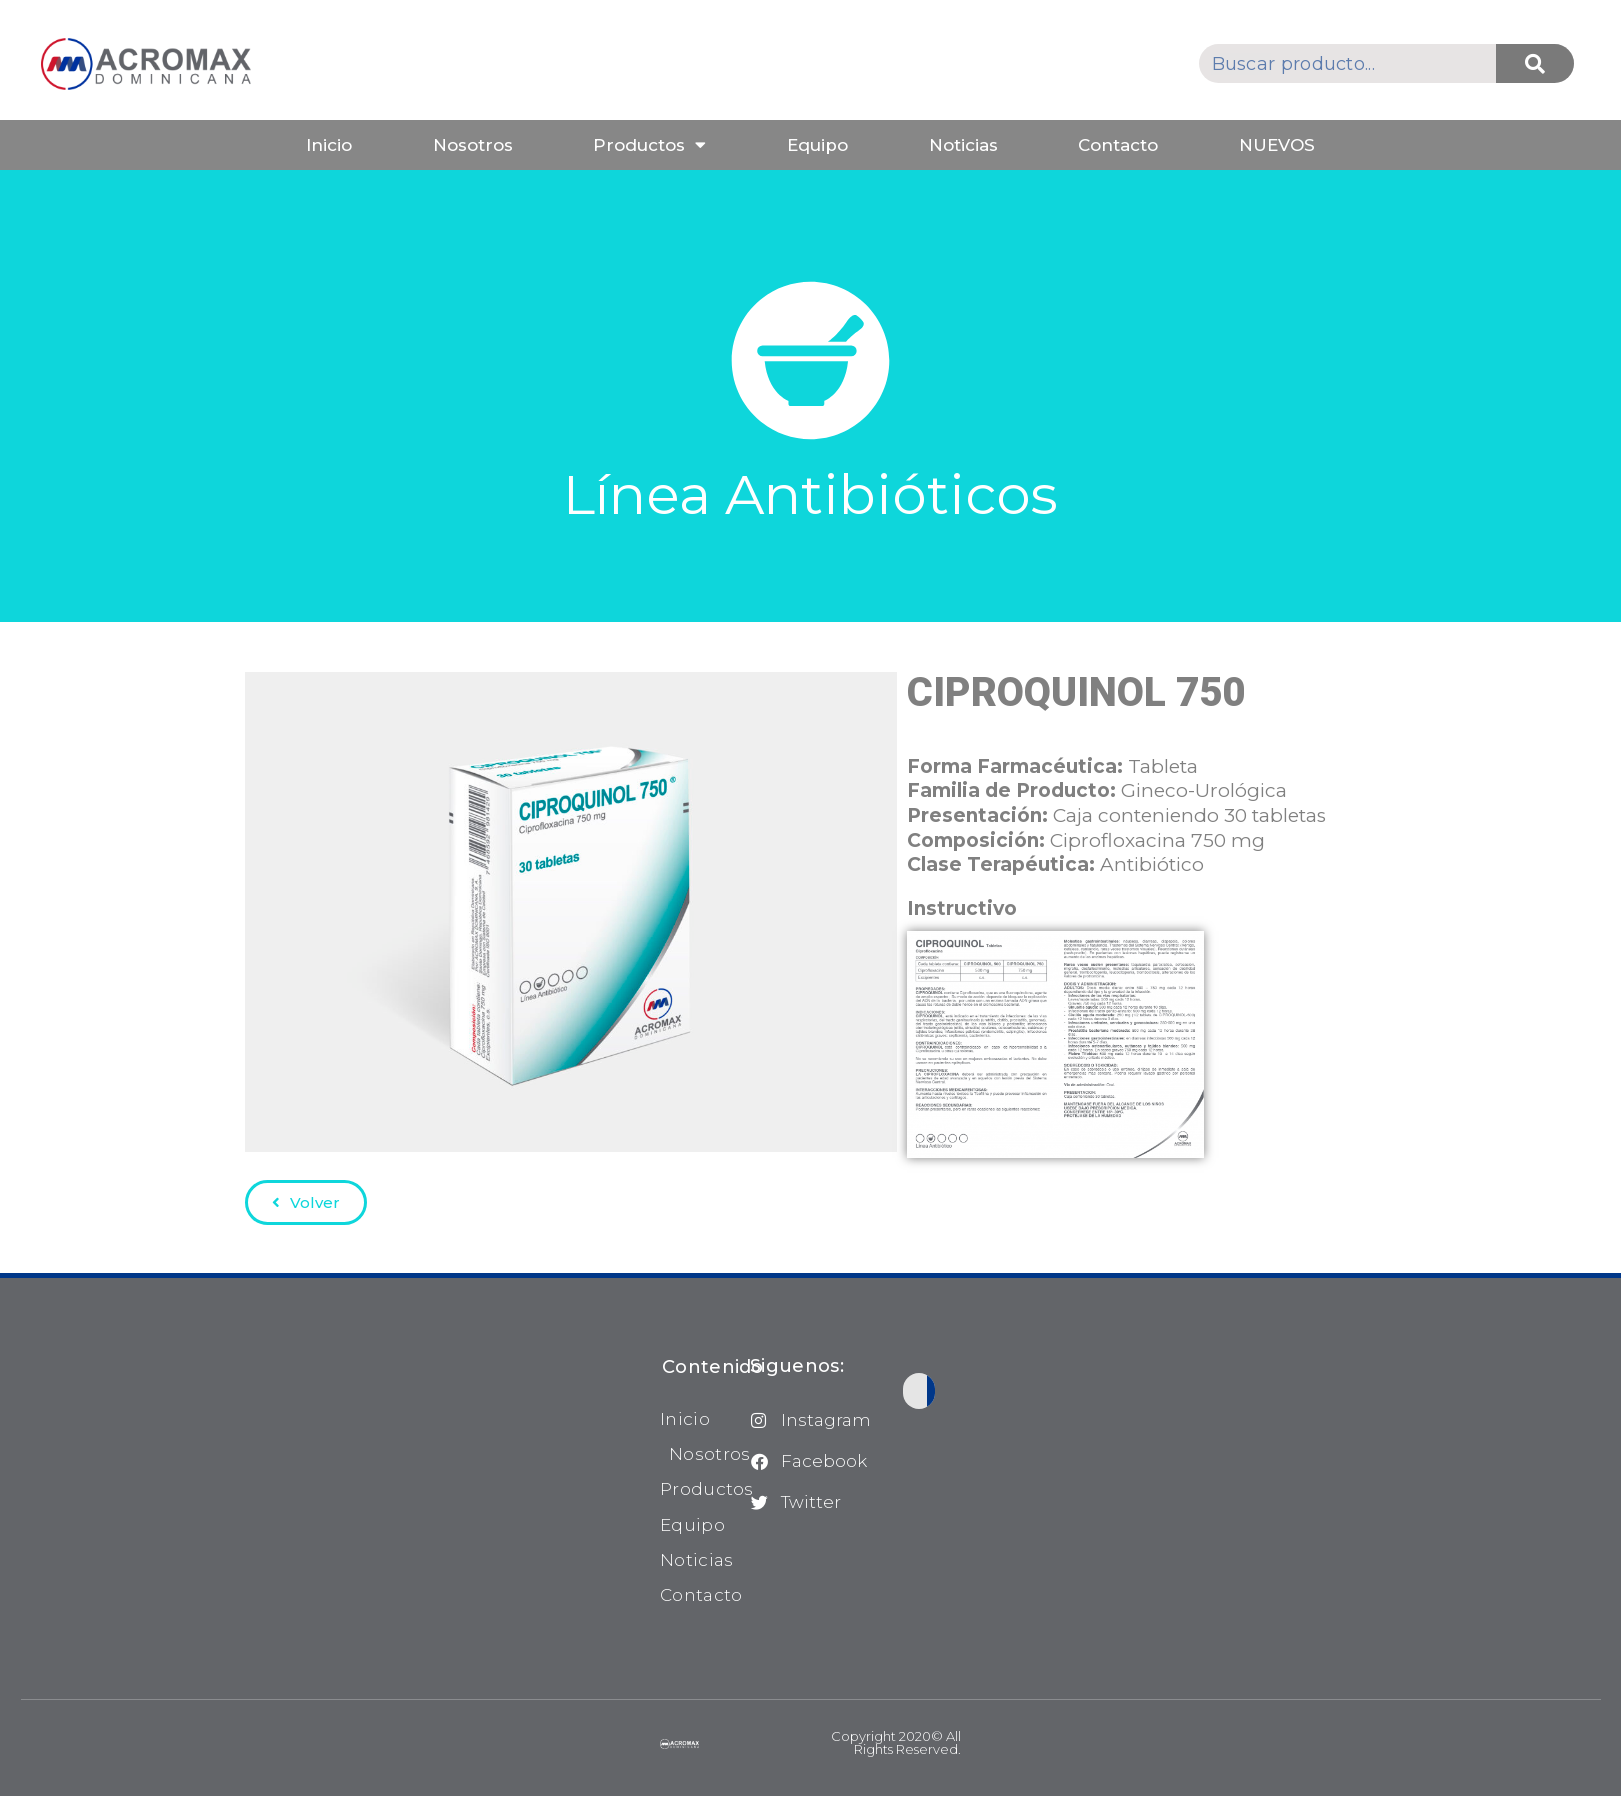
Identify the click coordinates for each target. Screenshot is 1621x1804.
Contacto (1118, 145)
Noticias (963, 145)
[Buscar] (1535, 63)
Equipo (817, 145)
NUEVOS (1277, 145)
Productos (649, 144)
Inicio (329, 145)
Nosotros (473, 145)
